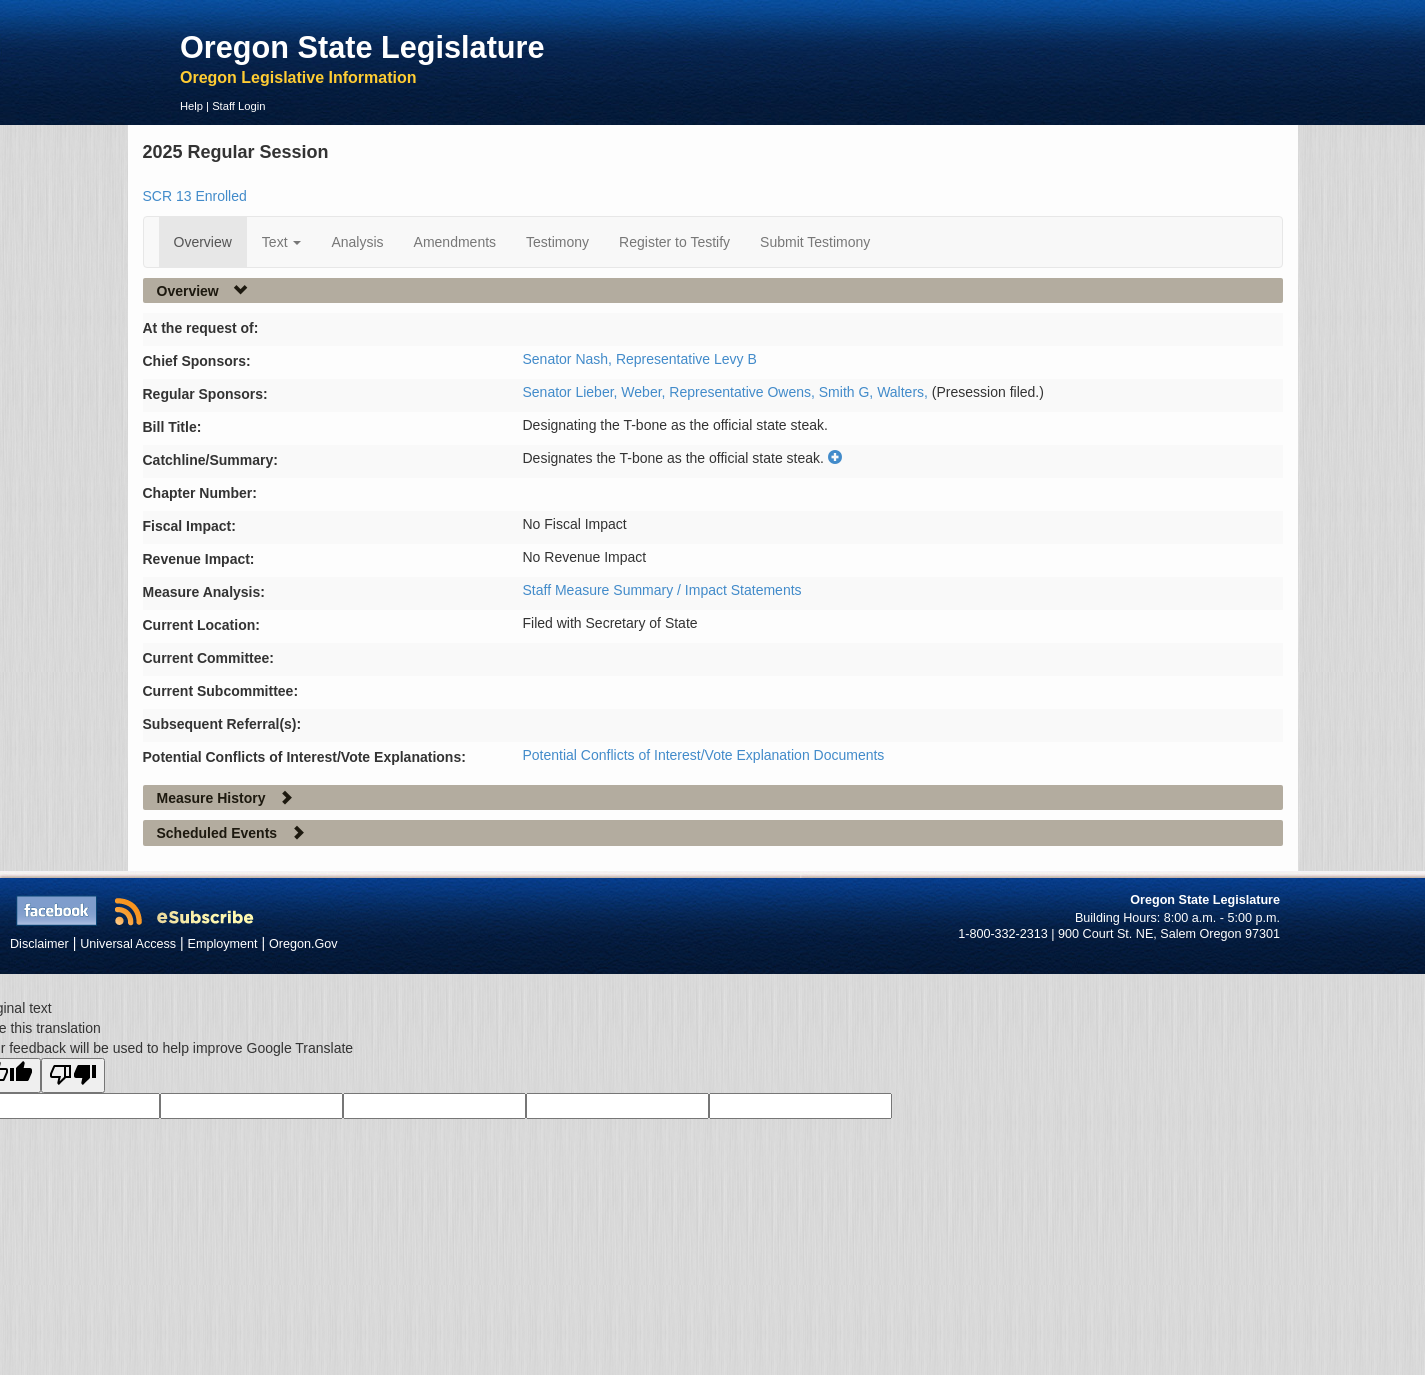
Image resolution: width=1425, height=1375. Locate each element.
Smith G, (848, 392)
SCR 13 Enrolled (195, 196)
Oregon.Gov (303, 944)
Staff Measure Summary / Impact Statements (662, 590)
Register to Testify (674, 242)
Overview (203, 242)
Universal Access (128, 944)
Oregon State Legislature (362, 47)
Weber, (645, 392)
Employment (223, 944)
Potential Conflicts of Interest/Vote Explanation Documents (704, 755)
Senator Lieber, (572, 392)
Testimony (557, 242)
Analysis (357, 242)
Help (191, 106)
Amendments (455, 242)
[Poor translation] (73, 1075)
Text (282, 242)
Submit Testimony (815, 242)
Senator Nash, (569, 359)
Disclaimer (39, 944)
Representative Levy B (686, 359)
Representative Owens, (743, 392)
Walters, (904, 392)
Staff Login (238, 106)
